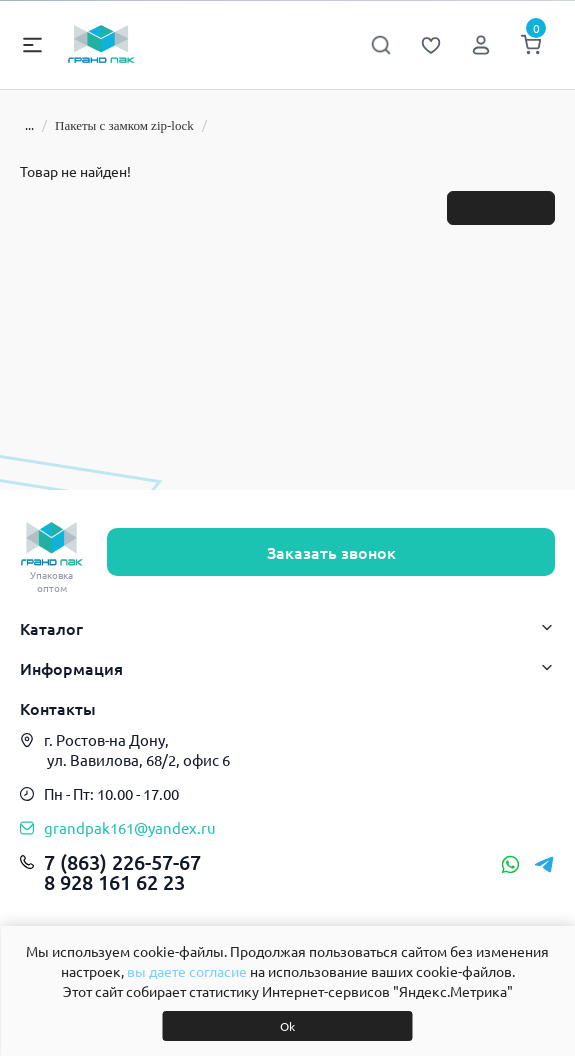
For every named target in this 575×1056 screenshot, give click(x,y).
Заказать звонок (331, 552)
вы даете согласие (187, 971)
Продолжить (501, 208)
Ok (287, 1026)
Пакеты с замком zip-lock (124, 125)
